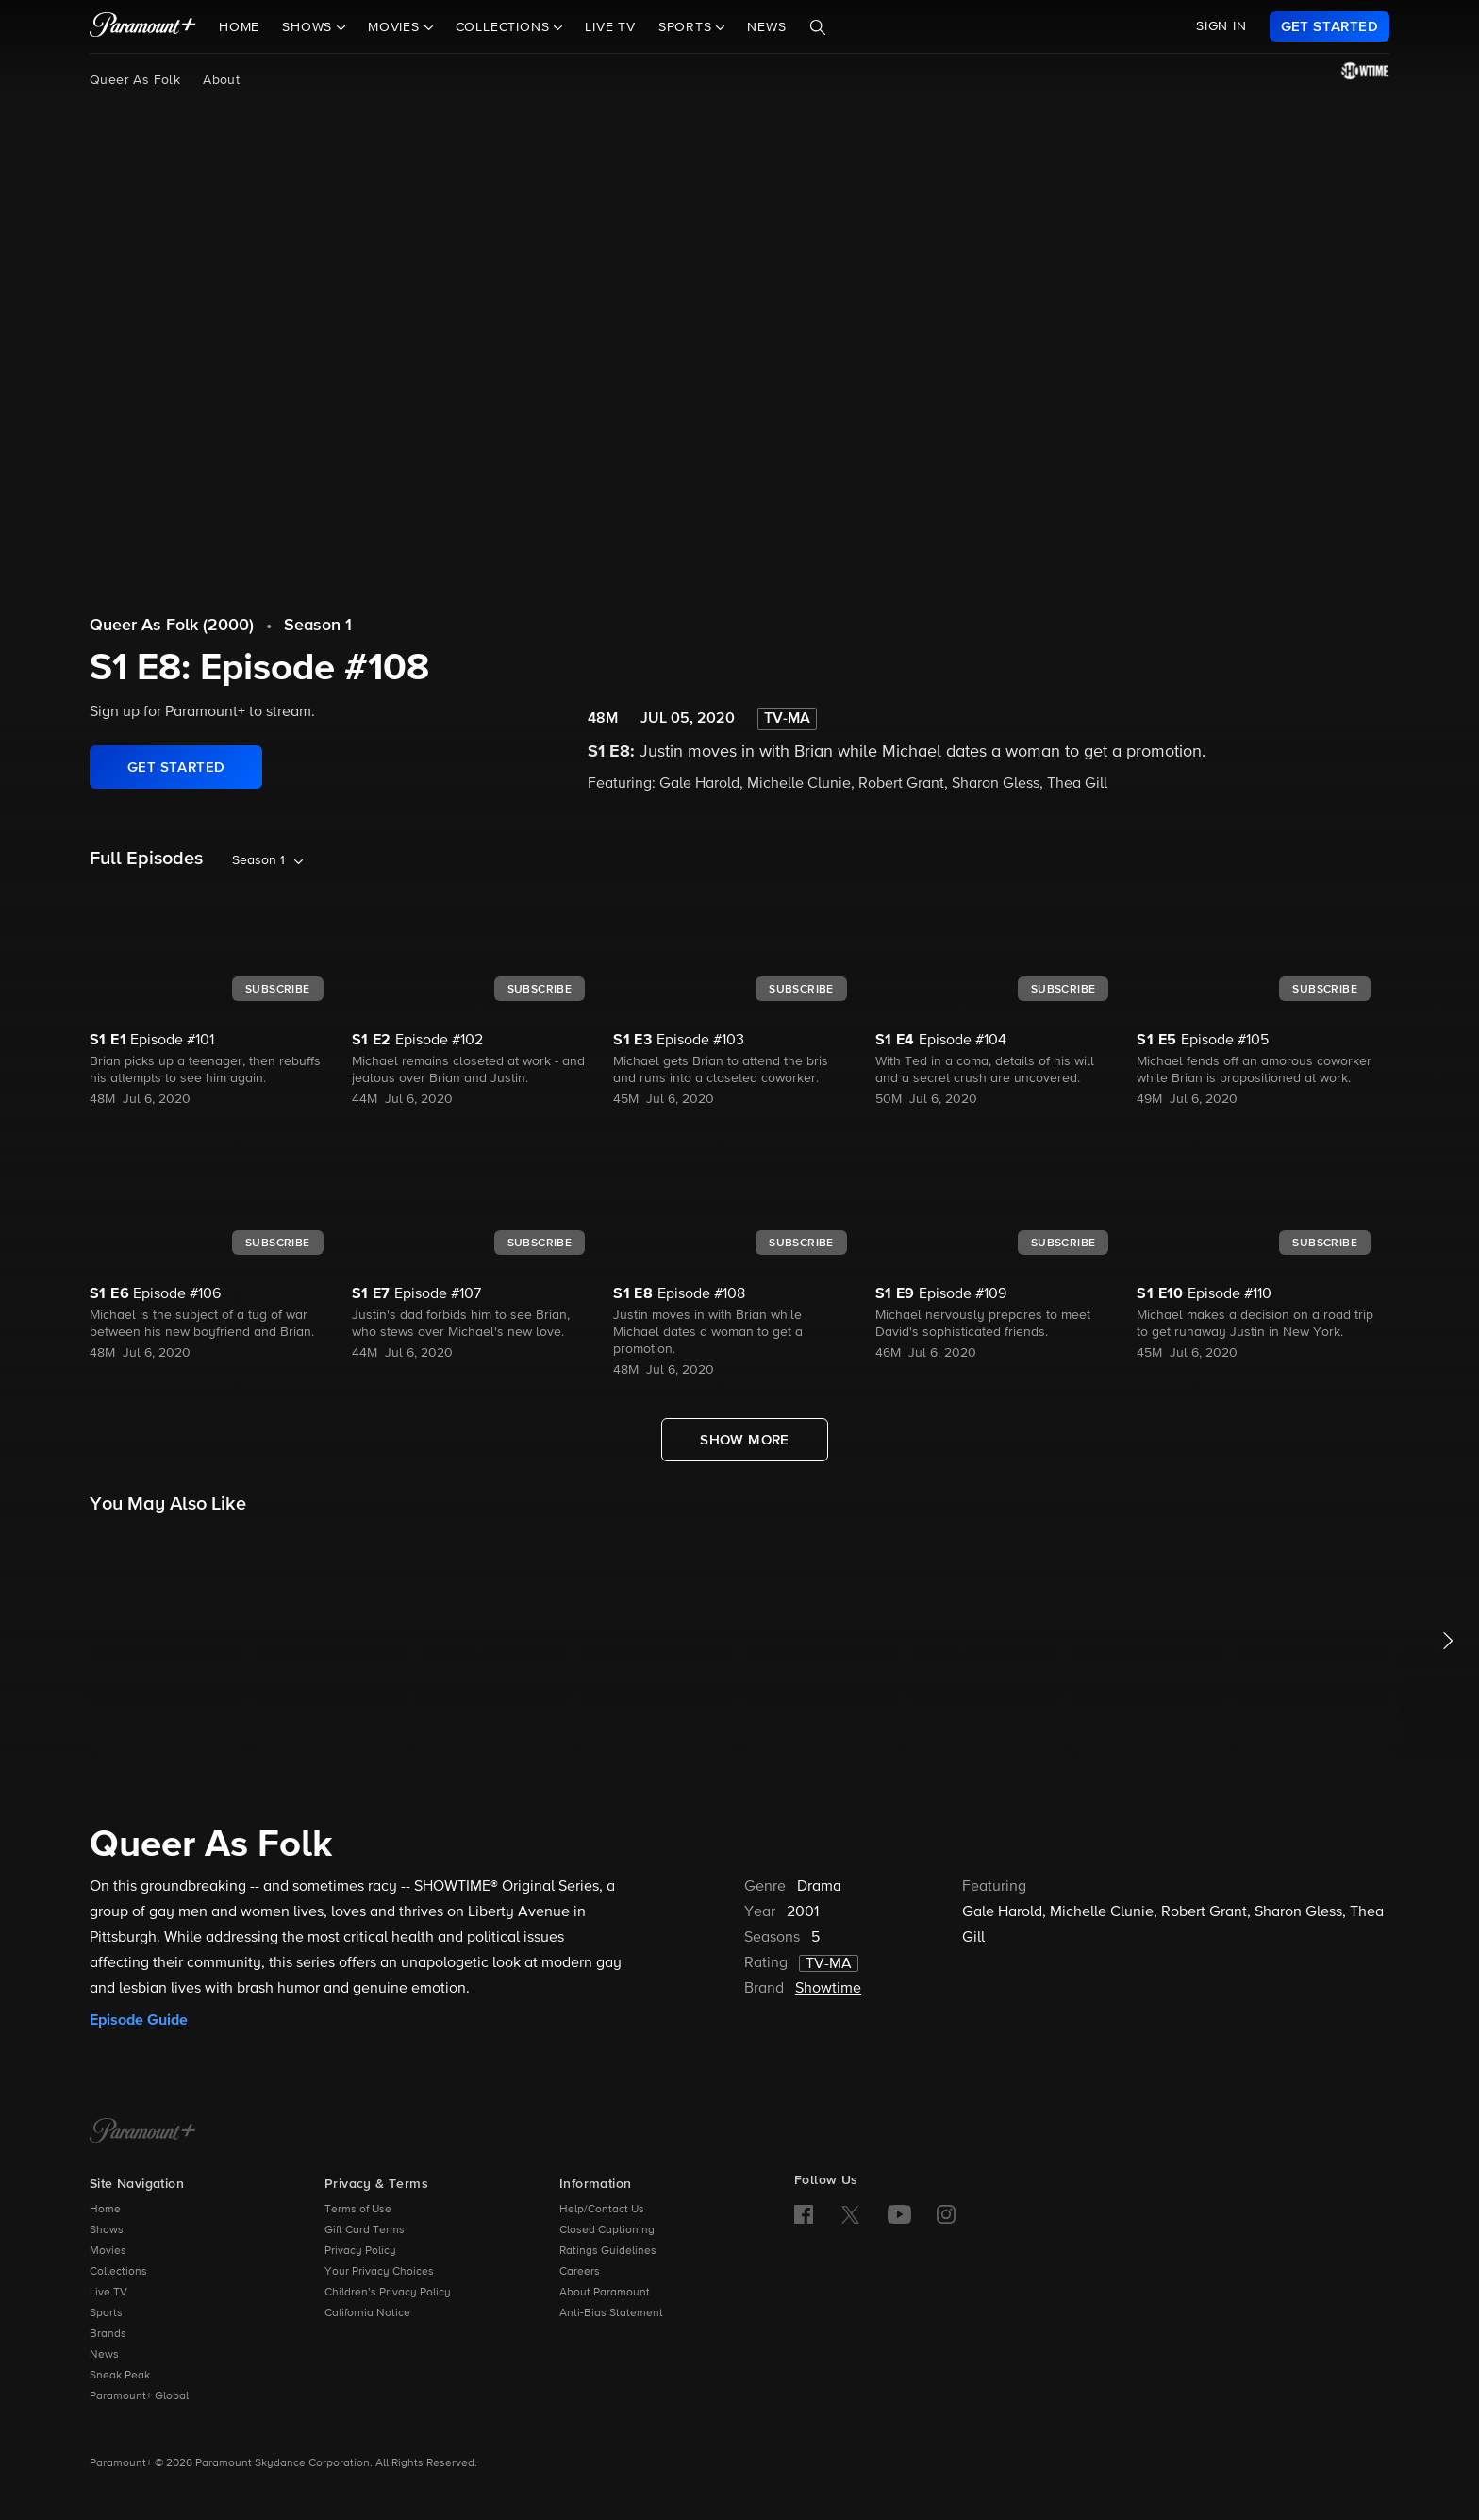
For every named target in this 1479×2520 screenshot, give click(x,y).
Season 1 (318, 625)
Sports (106, 2313)
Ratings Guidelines (607, 2251)
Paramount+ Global (139, 2396)
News (766, 27)
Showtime (828, 1988)
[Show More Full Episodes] (744, 1439)
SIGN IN (1221, 26)
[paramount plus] (143, 26)
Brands (108, 2334)
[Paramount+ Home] (143, 2132)
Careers (579, 2272)
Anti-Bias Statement (611, 2313)
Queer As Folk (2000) (172, 625)
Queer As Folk (135, 80)
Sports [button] (687, 27)
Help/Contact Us (601, 2209)
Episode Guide (139, 2020)
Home (239, 27)
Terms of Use (357, 2209)
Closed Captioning (607, 2230)
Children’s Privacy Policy (387, 2292)
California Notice (367, 2313)
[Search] (817, 27)
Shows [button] (309, 27)
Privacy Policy (360, 2251)
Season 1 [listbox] (258, 860)
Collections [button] (505, 27)
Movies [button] (396, 27)
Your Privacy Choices (379, 2272)
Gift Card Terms (364, 2230)
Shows (107, 2230)
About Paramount (604, 2292)
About (221, 80)
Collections (118, 2272)
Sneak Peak (120, 2375)
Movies (108, 2251)
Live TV (610, 27)
